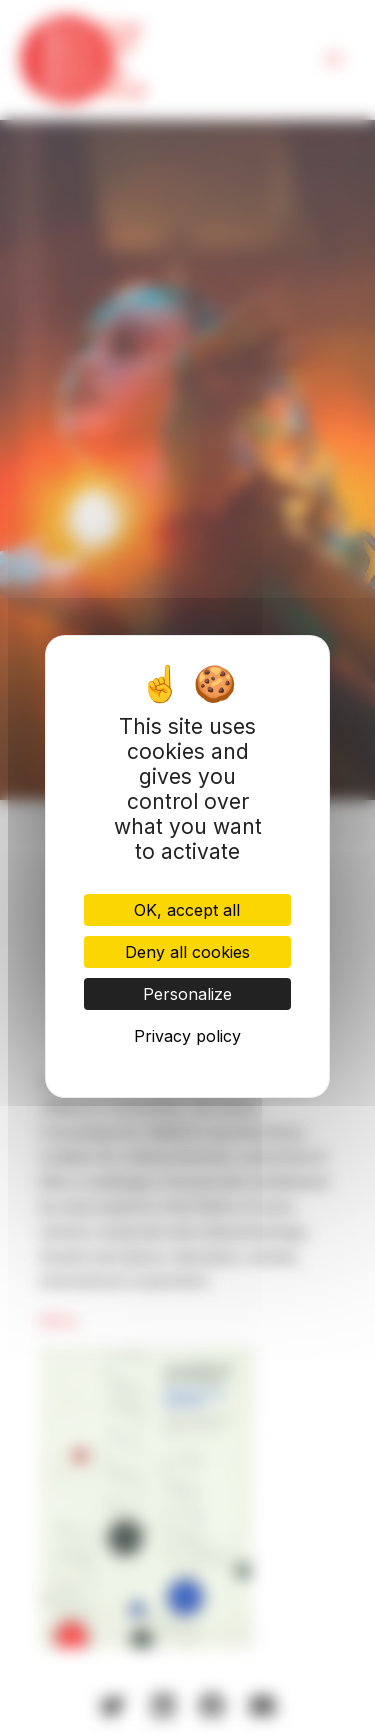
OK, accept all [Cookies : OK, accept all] (187, 910)
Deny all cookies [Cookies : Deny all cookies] (187, 952)
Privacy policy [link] (187, 1036)
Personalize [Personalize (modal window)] (187, 994)
